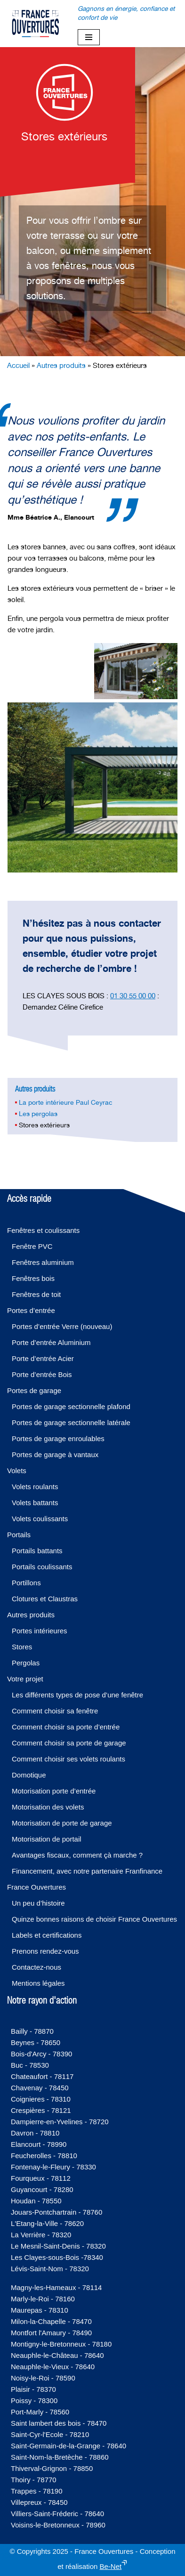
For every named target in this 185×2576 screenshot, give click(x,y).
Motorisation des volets (48, 1807)
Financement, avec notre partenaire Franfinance (87, 1871)
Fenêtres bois (33, 1278)
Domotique (29, 1775)
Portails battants (37, 1551)
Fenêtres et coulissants (43, 1230)
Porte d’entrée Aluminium (51, 1342)
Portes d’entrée (31, 1310)
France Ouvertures (36, 1887)
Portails (19, 1535)
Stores (22, 1647)
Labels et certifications (46, 1935)
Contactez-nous (36, 1967)
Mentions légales (38, 1983)
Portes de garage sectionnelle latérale (71, 1422)
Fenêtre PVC (32, 1246)
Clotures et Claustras (45, 1599)
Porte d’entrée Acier (43, 1358)
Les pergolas (38, 1113)
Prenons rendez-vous (45, 1951)
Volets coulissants (40, 1519)
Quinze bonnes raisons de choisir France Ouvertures (94, 1919)
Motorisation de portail (46, 1839)
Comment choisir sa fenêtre (55, 1711)
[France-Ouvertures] (35, 24)
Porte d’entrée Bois (42, 1374)
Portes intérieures (39, 1631)
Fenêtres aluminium (43, 1262)
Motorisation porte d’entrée (54, 1791)
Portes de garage (34, 1390)
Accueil (18, 365)
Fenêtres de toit (36, 1294)
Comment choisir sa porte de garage (69, 1743)
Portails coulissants (42, 1567)
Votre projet (25, 1679)
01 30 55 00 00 (132, 996)
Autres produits (61, 365)
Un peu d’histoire (38, 1903)
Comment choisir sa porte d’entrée (66, 1727)
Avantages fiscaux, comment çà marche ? (77, 1855)
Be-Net (111, 2566)
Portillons (26, 1583)
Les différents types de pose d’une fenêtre (77, 1695)
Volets (16, 1471)
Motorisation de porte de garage (62, 1823)
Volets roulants (35, 1487)
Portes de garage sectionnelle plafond (71, 1406)
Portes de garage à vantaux (55, 1455)
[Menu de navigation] (89, 37)
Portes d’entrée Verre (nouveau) (62, 1326)
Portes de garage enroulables (58, 1439)
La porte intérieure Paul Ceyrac (66, 1102)
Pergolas (26, 1663)
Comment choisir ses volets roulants (68, 1759)
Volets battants (35, 1503)
